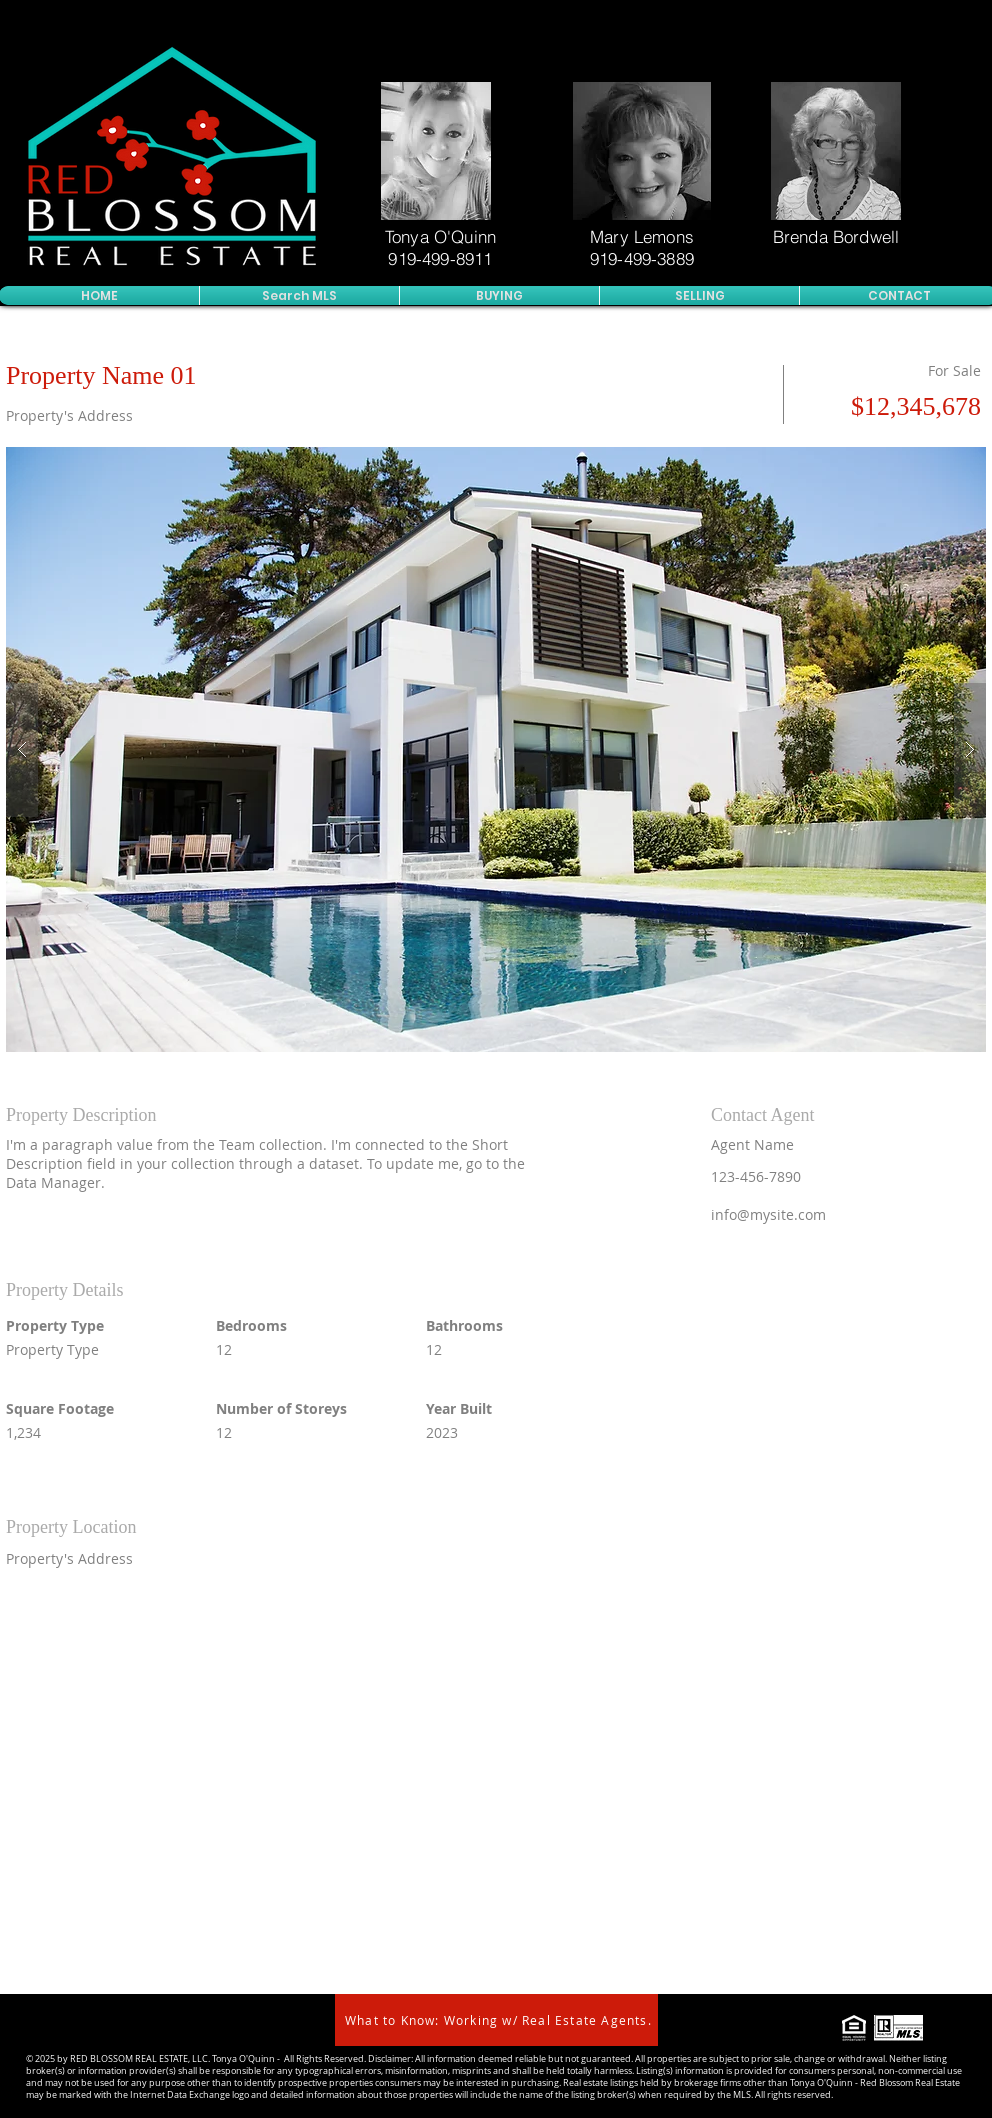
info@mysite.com (768, 1214)
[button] (496, 749)
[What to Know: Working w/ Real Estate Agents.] (496, 2020)
